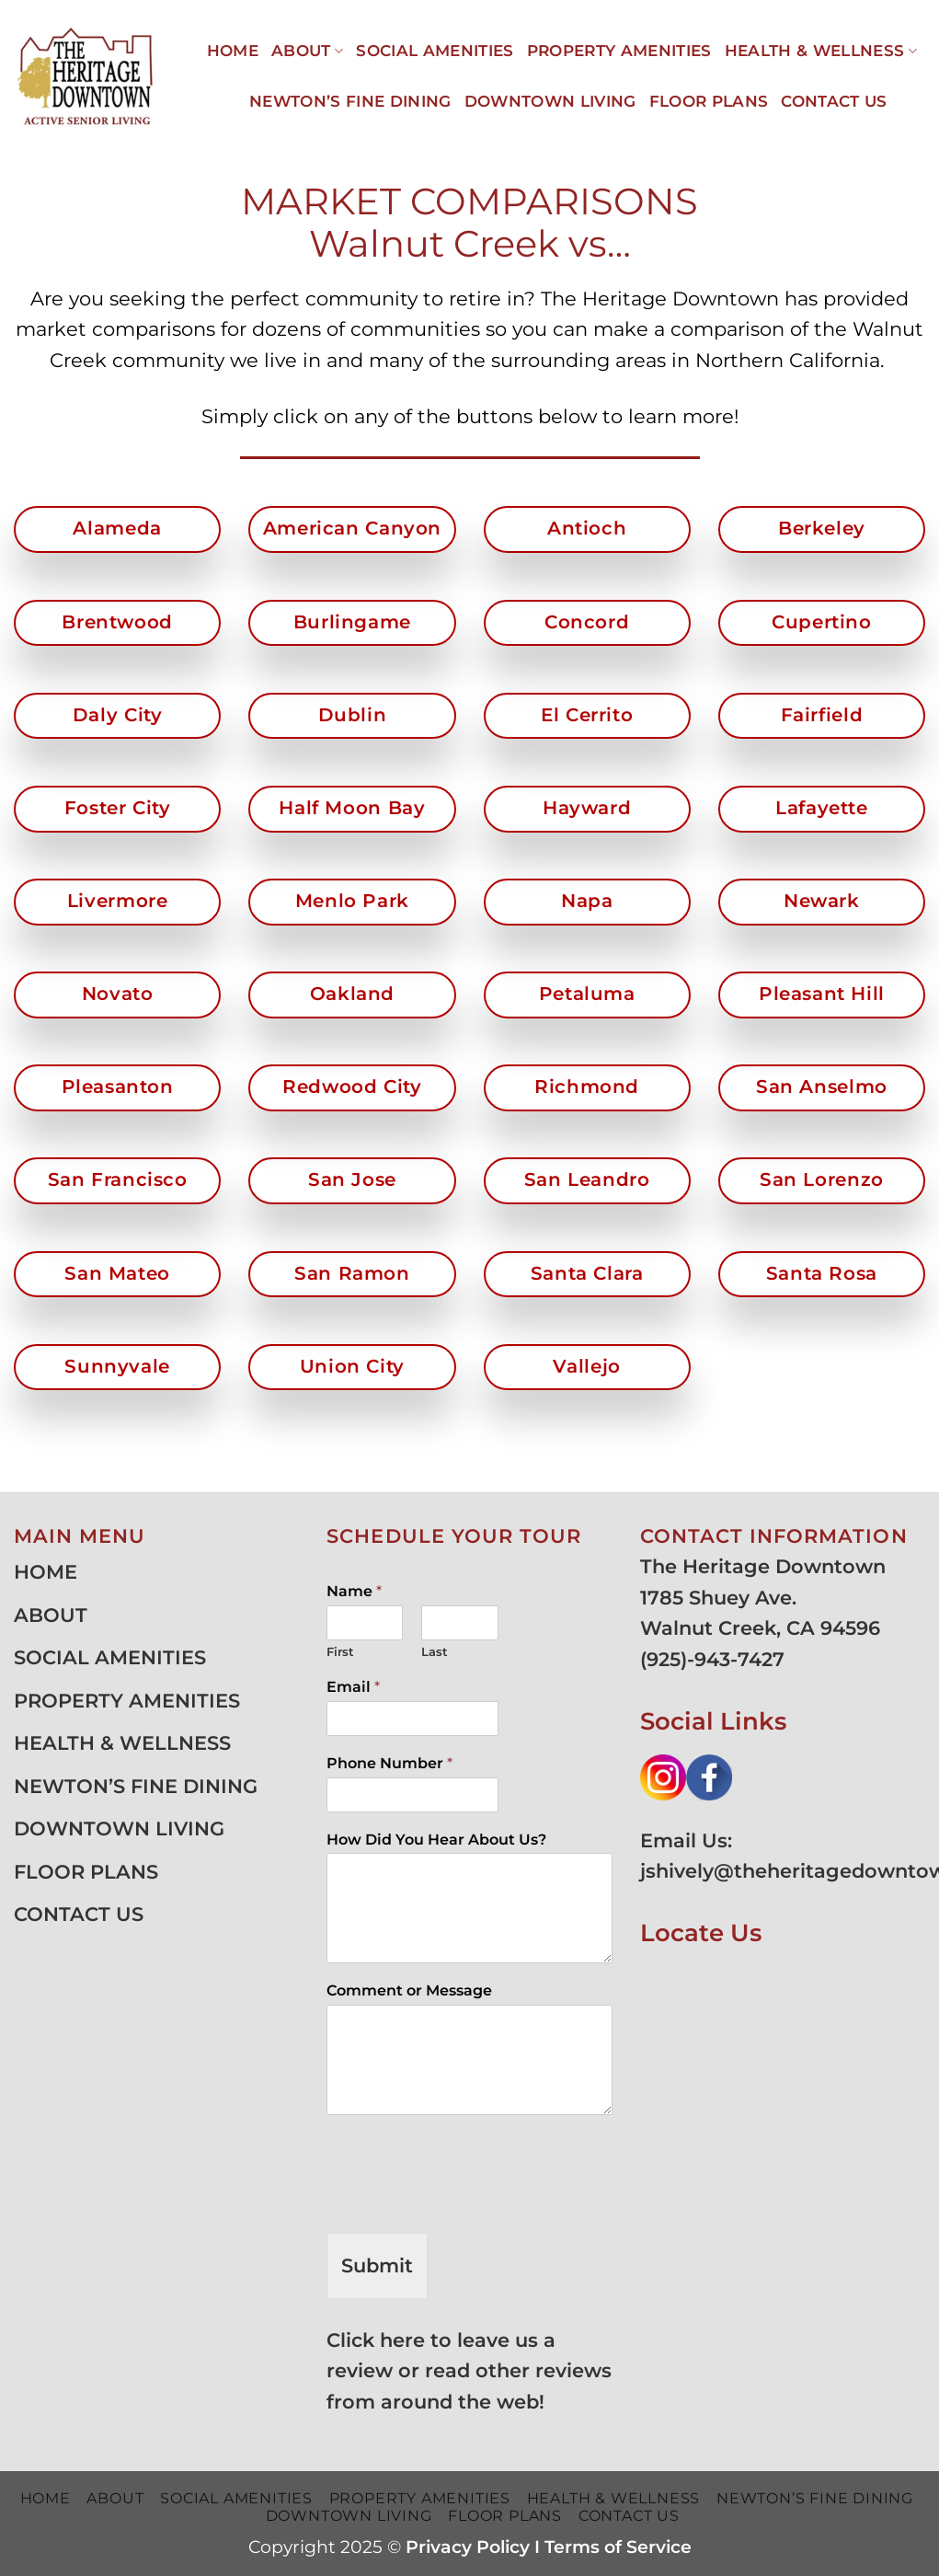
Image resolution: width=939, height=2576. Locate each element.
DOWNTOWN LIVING (550, 101)
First (340, 1651)
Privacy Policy (468, 2547)
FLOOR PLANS (709, 101)
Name (354, 1591)
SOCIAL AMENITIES (434, 50)
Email (353, 1687)
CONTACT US (834, 101)
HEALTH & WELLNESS (821, 50)
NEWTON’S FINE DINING (350, 101)
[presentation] (466, 2202)
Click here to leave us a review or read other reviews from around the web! (469, 2371)
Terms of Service (618, 2547)
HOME (232, 50)
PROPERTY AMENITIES (619, 50)
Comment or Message (409, 1990)
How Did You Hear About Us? (436, 1839)
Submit (377, 2265)
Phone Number (389, 1763)
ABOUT (307, 50)
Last (434, 1651)
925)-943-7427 (715, 1659)
